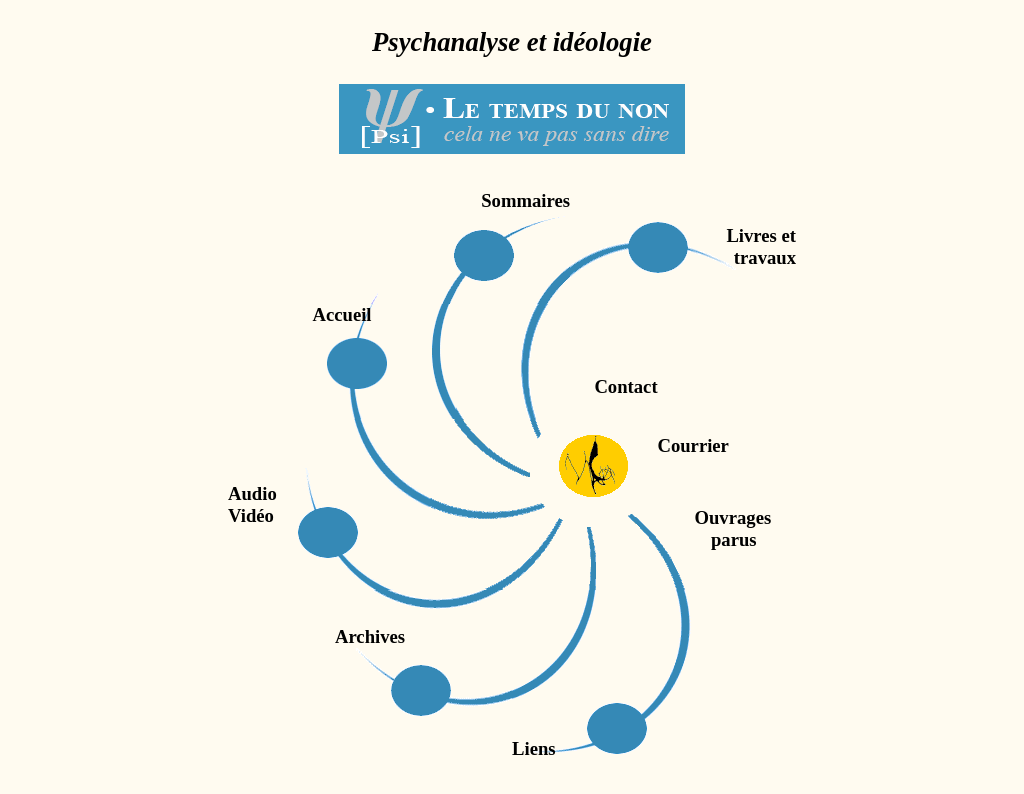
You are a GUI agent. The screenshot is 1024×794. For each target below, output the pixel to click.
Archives (370, 636)
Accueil (341, 314)
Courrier (688, 445)
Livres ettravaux (761, 246)
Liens (534, 748)
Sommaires (525, 200)
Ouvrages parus (619, 528)
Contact (625, 386)
